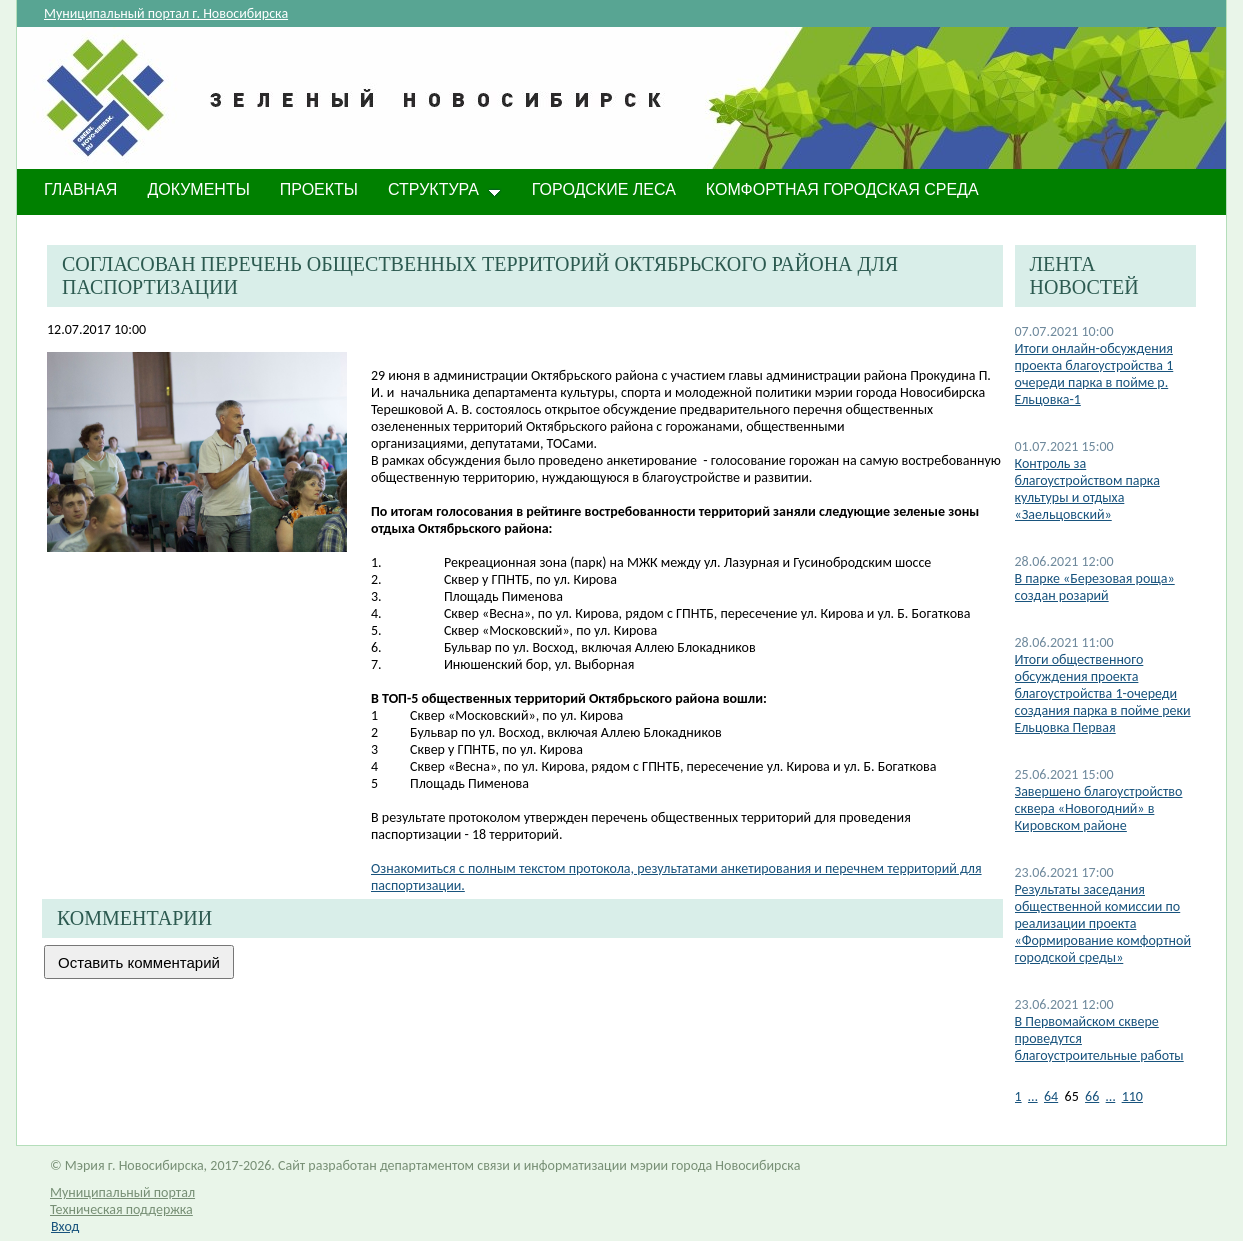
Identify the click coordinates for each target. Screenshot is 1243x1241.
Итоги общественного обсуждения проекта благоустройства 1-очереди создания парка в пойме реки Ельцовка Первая (1103, 693)
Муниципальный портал (122, 1192)
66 (1092, 1096)
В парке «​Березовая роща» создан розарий (1095, 587)
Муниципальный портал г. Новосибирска (166, 13)
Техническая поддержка (121, 1209)
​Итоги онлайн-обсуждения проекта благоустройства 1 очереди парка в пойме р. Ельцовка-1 (1094, 374)
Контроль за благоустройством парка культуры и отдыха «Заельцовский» (1087, 489)
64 (1051, 1096)
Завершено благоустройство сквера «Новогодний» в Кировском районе (1099, 808)
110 (1132, 1096)
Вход (65, 1226)
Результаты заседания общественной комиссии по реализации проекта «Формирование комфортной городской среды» (1103, 923)
